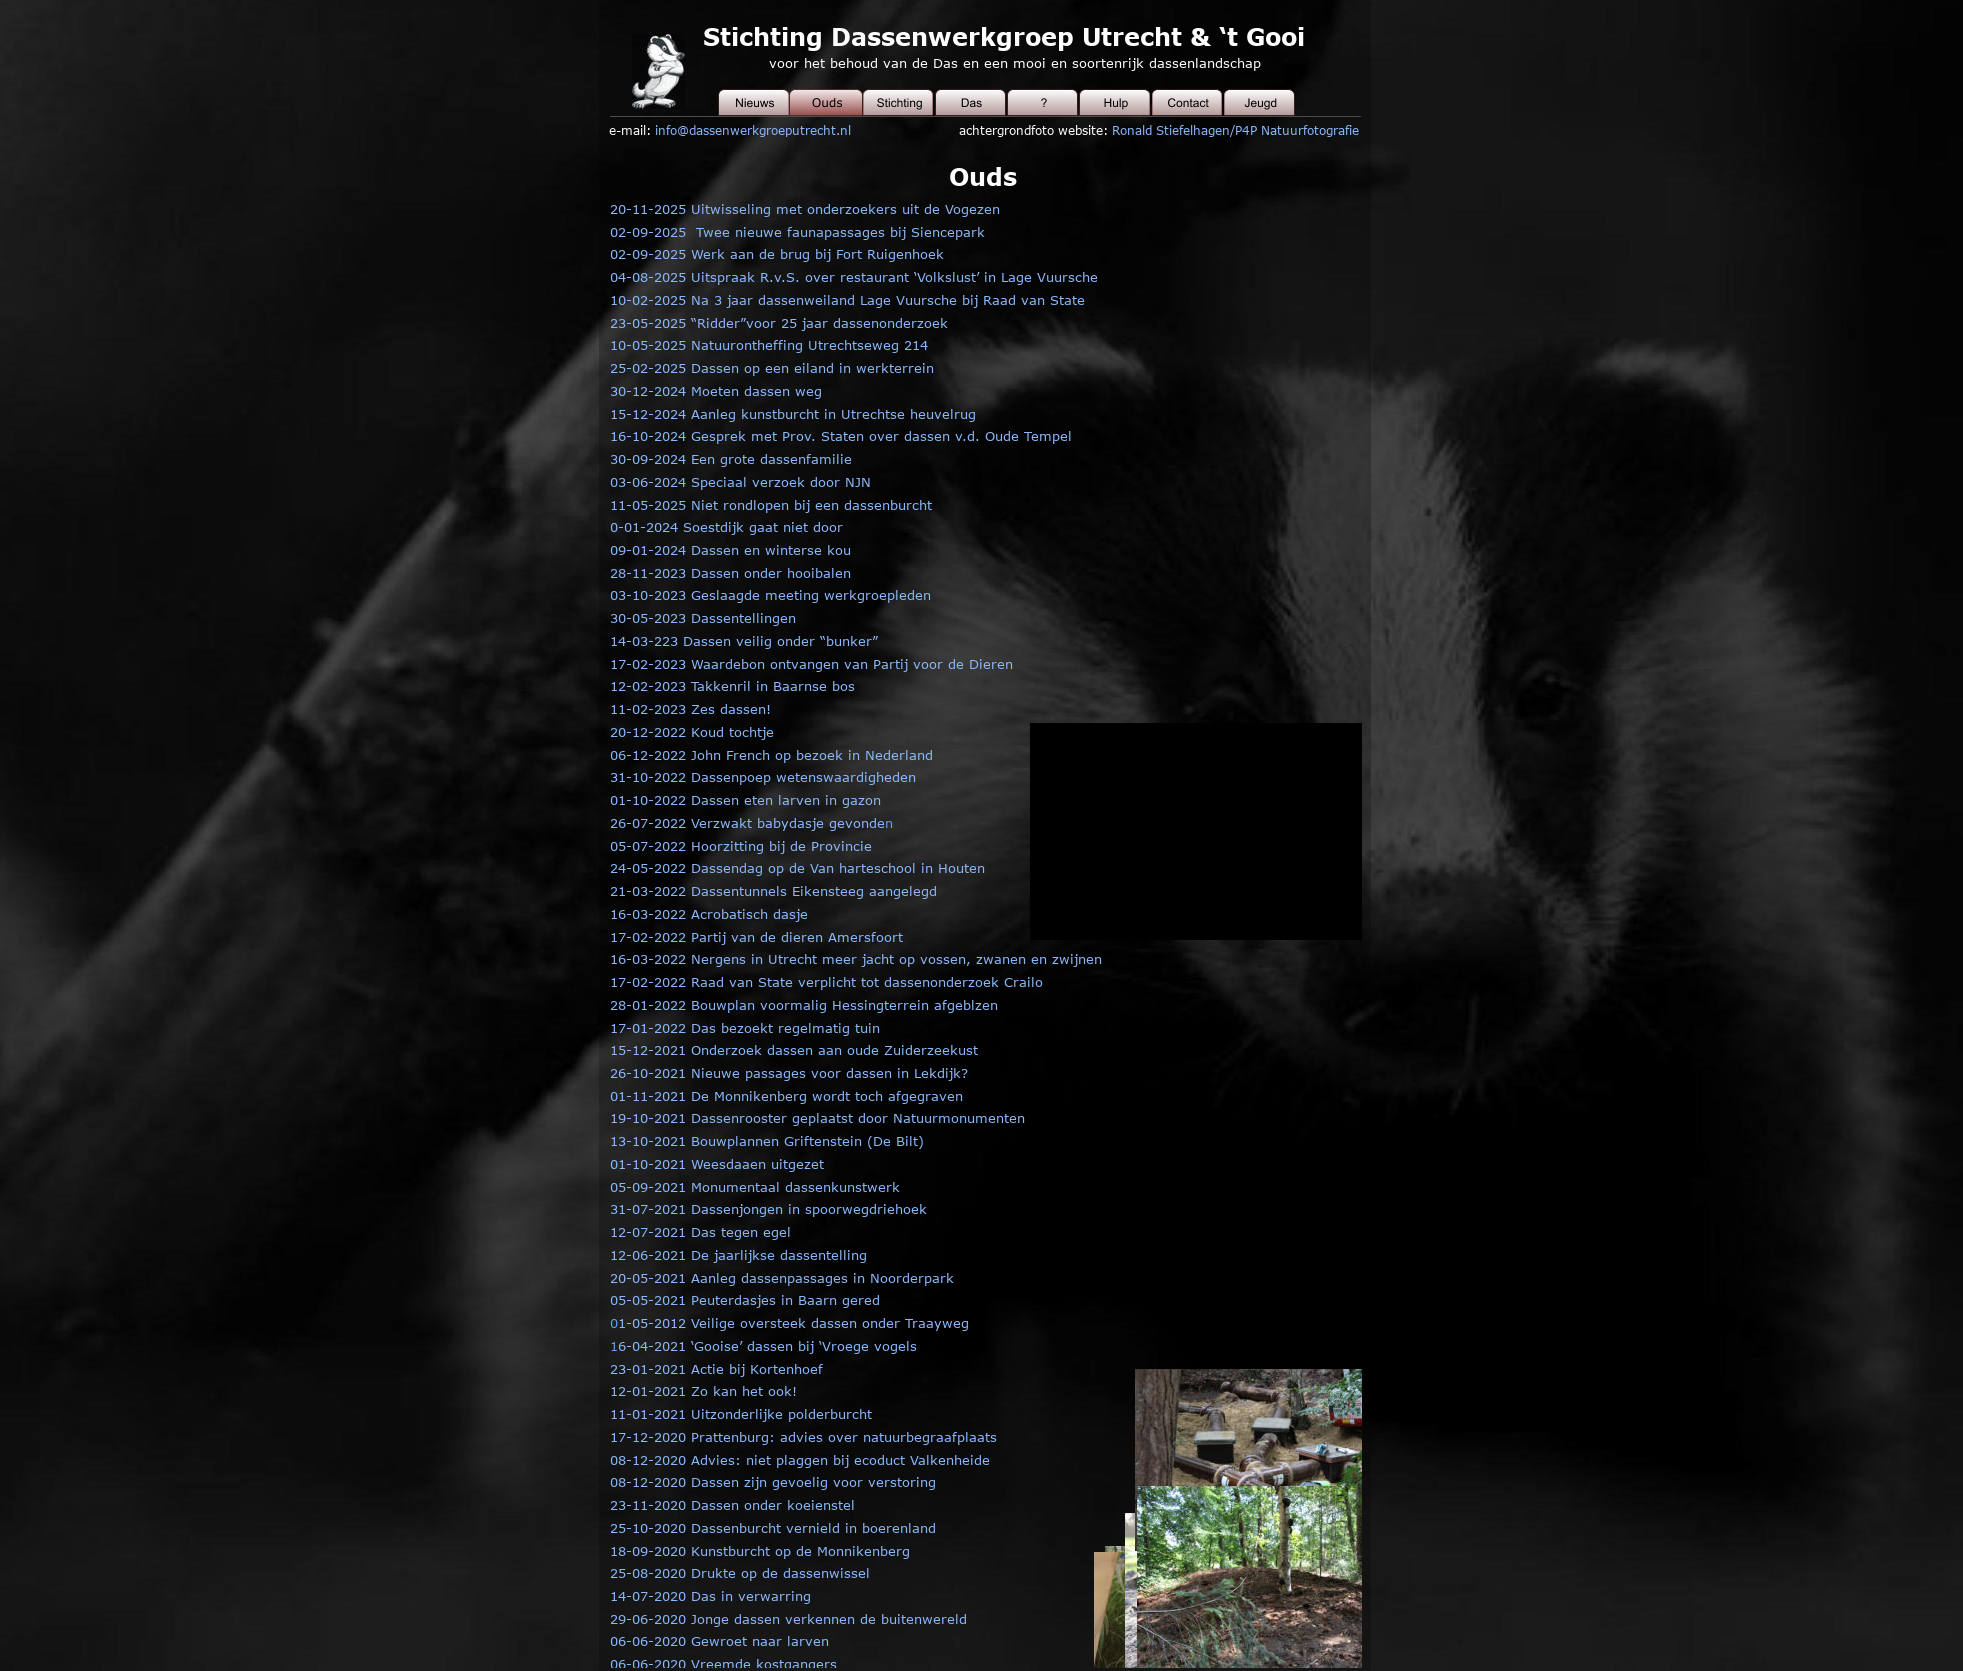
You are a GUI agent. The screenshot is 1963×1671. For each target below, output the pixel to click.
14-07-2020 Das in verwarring (710, 1596)
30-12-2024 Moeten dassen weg (716, 391)
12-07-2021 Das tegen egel (700, 1232)
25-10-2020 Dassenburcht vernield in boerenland (773, 1528)
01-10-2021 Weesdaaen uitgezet (717, 1164)
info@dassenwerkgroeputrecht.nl (753, 130)
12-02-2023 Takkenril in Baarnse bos (732, 686)
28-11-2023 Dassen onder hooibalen (730, 573)
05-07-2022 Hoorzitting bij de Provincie (741, 846)
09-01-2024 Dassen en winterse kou (730, 550)
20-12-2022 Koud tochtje (692, 732)
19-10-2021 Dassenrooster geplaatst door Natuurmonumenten (817, 1118)
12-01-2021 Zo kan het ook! (703, 1391)
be (888, 1551)
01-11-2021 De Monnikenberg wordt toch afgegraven (786, 1096)
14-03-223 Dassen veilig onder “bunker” (744, 641)
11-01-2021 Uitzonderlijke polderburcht (741, 1414)
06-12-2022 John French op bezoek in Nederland (771, 755)
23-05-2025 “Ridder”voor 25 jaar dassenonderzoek (779, 323)
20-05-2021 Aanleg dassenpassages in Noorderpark (782, 1278)
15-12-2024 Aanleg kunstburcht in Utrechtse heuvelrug (793, 414)
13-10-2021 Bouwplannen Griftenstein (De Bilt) (767, 1141)
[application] (1216, 831)
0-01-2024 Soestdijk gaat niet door (726, 527)
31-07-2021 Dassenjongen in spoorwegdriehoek (768, 1209)
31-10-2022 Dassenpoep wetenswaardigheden (763, 777)
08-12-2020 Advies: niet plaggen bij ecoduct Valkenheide (800, 1460)
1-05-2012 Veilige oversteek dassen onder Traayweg (793, 1323)
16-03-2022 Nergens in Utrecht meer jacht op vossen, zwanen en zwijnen (856, 959)
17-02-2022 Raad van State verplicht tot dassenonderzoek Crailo (826, 982)
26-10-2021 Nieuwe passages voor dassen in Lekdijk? (789, 1073)
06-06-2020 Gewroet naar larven (719, 1641)
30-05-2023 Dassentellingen (703, 618)
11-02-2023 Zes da (673, 709)
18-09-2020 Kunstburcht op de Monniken (745, 1551)
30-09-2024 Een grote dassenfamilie (731, 459)
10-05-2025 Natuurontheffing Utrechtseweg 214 (769, 345)
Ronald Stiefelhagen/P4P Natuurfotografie (1235, 130)
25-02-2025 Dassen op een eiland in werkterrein (772, 368)
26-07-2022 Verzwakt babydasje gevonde (747, 823)
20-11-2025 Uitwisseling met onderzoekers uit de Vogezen (805, 209)
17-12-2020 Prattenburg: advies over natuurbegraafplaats (803, 1437)
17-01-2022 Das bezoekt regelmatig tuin (745, 1028)
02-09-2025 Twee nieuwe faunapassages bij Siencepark (797, 232)
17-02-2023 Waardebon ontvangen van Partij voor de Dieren (811, 664)
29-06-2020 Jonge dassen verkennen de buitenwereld (788, 1619)
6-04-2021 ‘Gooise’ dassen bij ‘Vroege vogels (767, 1346)
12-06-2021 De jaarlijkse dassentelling (738, 1255)
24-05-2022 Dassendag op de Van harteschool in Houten (797, 868)
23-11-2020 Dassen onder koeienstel (732, 1505)
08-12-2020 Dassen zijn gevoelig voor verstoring (773, 1482)
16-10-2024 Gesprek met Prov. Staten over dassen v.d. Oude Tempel (841, 436)
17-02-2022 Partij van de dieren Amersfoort (756, 937)
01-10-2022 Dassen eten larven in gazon (745, 800)
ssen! (753, 709)
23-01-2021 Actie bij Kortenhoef (716, 1369)
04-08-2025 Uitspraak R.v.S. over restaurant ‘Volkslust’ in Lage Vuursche (854, 277)
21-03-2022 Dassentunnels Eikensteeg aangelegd (773, 891)
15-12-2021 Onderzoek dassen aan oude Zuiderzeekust (794, 1050)
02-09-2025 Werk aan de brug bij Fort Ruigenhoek (777, 254)
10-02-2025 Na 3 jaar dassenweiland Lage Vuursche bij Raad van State (847, 300)
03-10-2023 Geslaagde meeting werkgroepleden (770, 595)
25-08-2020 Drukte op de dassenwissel (740, 1573)
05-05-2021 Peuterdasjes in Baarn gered (745, 1300)
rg (903, 1551)
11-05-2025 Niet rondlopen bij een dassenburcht (771, 505)
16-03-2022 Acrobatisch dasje (709, 914)
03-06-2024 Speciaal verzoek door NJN (740, 482)
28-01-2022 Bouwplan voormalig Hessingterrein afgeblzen (804, 1005)
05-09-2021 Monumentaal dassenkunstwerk (755, 1187)
